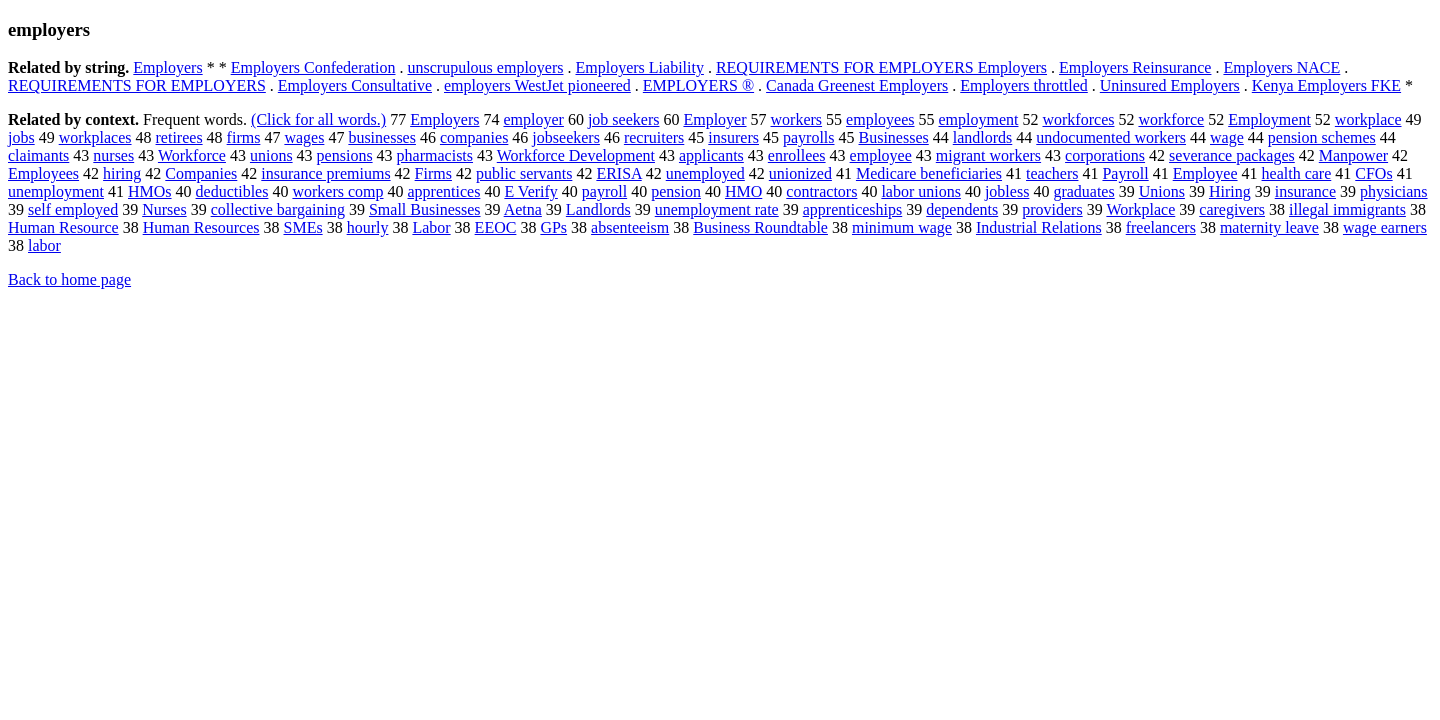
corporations (1105, 155)
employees (880, 119)
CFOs (1373, 173)
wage (1227, 137)
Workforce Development (576, 155)
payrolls (809, 137)
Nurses (164, 209)
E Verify (530, 191)
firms (244, 137)
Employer (714, 119)
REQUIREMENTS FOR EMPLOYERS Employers (881, 67)
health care (1297, 173)
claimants (38, 155)
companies (474, 137)
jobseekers (566, 137)
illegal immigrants (1347, 209)
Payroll (1125, 173)
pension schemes (1322, 137)
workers (797, 119)
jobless (1007, 191)
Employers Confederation (313, 67)
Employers (167, 67)
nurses (113, 155)
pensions (345, 155)
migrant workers (988, 155)
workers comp (337, 191)
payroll (604, 191)
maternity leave (1269, 227)
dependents (962, 209)
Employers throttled (1024, 85)
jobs (21, 137)
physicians (1394, 191)
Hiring (1230, 191)
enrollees (797, 155)
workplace (1368, 119)
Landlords (598, 209)
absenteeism (630, 227)
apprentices (444, 191)
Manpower (1353, 155)
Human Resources (201, 227)
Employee (1205, 173)
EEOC (496, 227)
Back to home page (69, 279)
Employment (1269, 119)
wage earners (1385, 227)
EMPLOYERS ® (698, 85)
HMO (743, 191)
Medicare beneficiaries (929, 173)
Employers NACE (1281, 67)
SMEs (303, 227)
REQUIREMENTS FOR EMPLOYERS (137, 85)
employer (533, 119)
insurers (733, 137)
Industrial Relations (1039, 227)
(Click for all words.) (318, 119)
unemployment (56, 191)
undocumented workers (1111, 137)
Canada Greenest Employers (857, 85)
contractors (821, 191)
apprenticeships (853, 209)
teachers (1052, 173)
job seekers (624, 119)
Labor (431, 227)
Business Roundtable (760, 227)
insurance (1305, 191)
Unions (1162, 191)
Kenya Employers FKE (1326, 85)
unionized (800, 173)
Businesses (894, 137)
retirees (179, 137)
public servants (524, 173)
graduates (1083, 191)
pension (676, 191)
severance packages (1232, 155)
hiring (122, 173)
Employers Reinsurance (1135, 67)
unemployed (705, 173)
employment (979, 119)
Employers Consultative (355, 85)
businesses (382, 137)
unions (271, 155)
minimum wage (902, 227)
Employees (43, 173)
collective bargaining (278, 209)
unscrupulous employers (486, 67)
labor (44, 245)
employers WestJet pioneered (537, 85)
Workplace (1140, 209)
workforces (1078, 119)
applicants (711, 155)
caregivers (1232, 209)
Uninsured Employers (1170, 85)
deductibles (232, 191)
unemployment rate (717, 209)
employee (881, 155)
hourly (368, 227)
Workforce (192, 155)
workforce (1171, 119)
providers (1052, 209)
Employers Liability (639, 67)
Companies (201, 173)
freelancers (1161, 227)
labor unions (921, 191)
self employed (73, 209)
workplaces (95, 137)
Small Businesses (425, 209)
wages (304, 137)
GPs (553, 227)
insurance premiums (325, 173)
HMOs (150, 191)
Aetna (523, 209)
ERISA (618, 173)
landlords (983, 137)
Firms (433, 173)
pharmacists (435, 155)
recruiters (654, 137)
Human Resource (63, 227)
